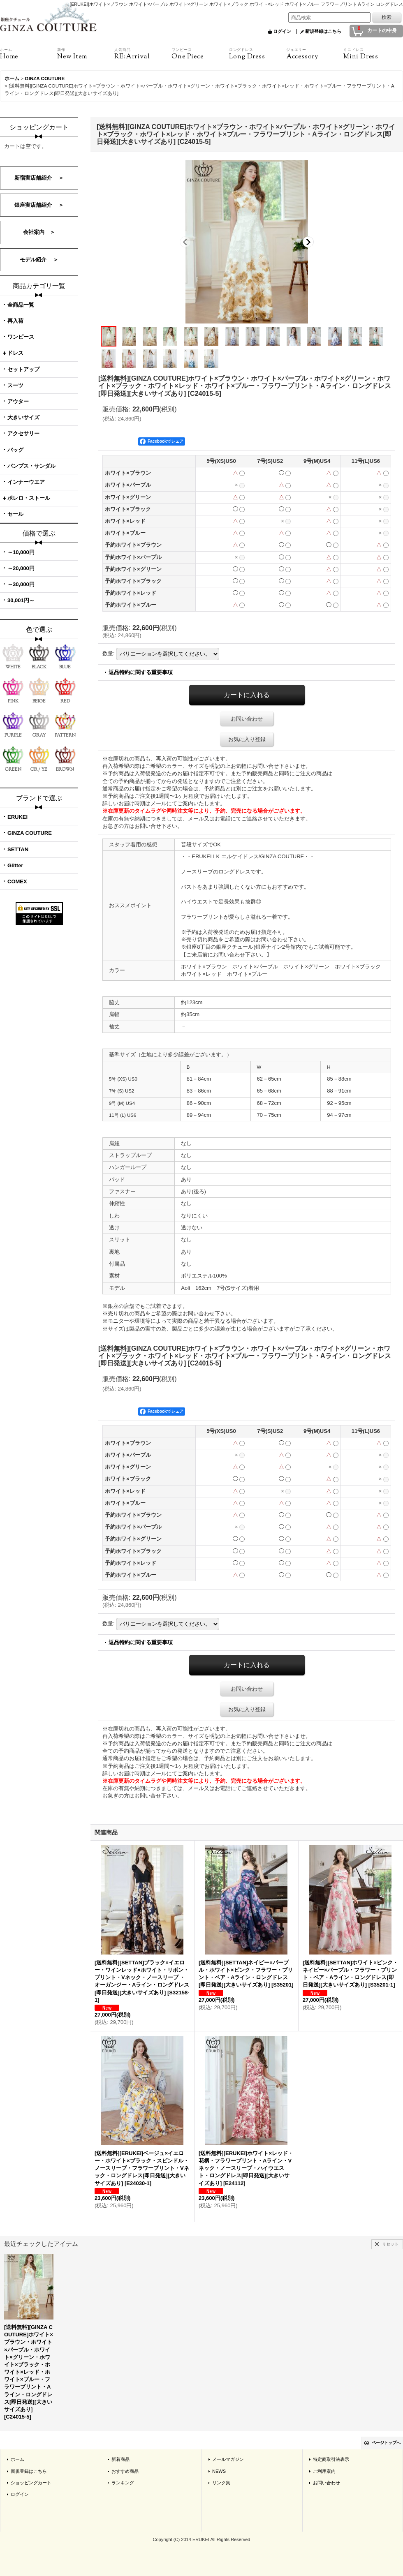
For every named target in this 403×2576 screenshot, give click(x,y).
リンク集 (221, 2482)
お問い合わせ (247, 719)
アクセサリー (23, 433)
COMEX (17, 881)
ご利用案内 (324, 2471)
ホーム (17, 2459)
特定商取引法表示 (331, 2459)
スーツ (15, 385)
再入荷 (15, 321)
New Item (85, 54)
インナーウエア (26, 482)
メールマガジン (228, 2459)
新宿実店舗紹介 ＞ (39, 178)
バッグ (15, 450)
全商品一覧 (20, 305)
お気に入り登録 (247, 739)
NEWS (219, 2471)
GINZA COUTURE (29, 833)
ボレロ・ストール (28, 498)
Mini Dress (372, 54)
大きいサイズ (23, 417)
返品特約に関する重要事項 (141, 672)
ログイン (282, 31)
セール (15, 514)
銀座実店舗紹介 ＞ (39, 205)
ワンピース (20, 337)
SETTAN (17, 849)
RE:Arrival (142, 54)
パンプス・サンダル (31, 466)
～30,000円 (21, 584)
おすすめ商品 (125, 2471)
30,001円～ (21, 600)
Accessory (314, 54)
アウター (18, 401)
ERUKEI (17, 817)
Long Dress (257, 54)
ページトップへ (386, 2442)
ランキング (122, 2482)
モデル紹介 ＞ (39, 259)
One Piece (200, 54)
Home (28, 54)
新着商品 (120, 2459)
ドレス (15, 353)
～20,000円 (21, 568)
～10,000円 (21, 552)
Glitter (15, 865)
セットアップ (23, 369)
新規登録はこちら (323, 31)
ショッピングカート (31, 2482)
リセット (390, 2244)
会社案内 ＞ (39, 232)
